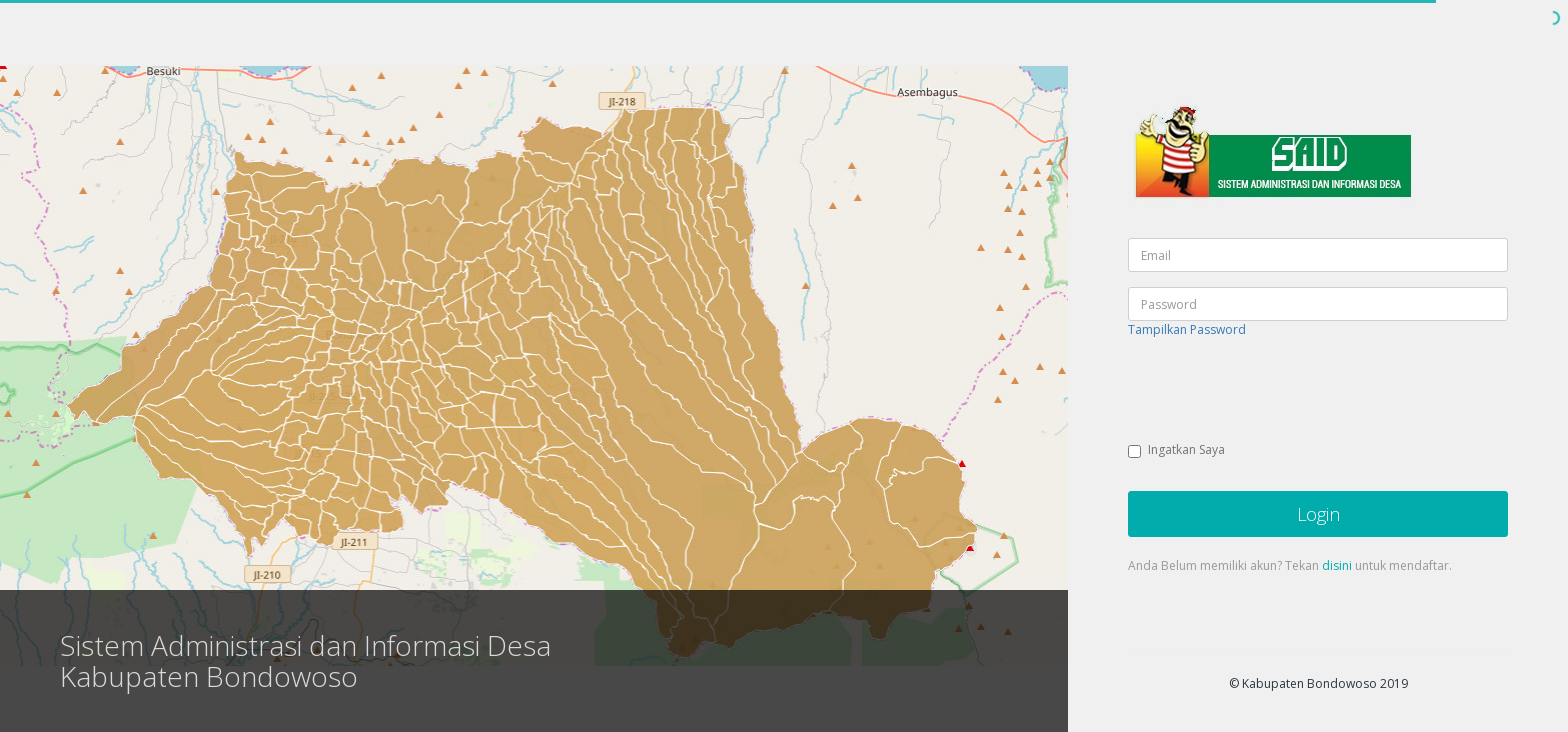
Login (1318, 514)
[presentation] (1280, 392)
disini (1337, 565)
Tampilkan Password (1187, 329)
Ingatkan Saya (1176, 449)
